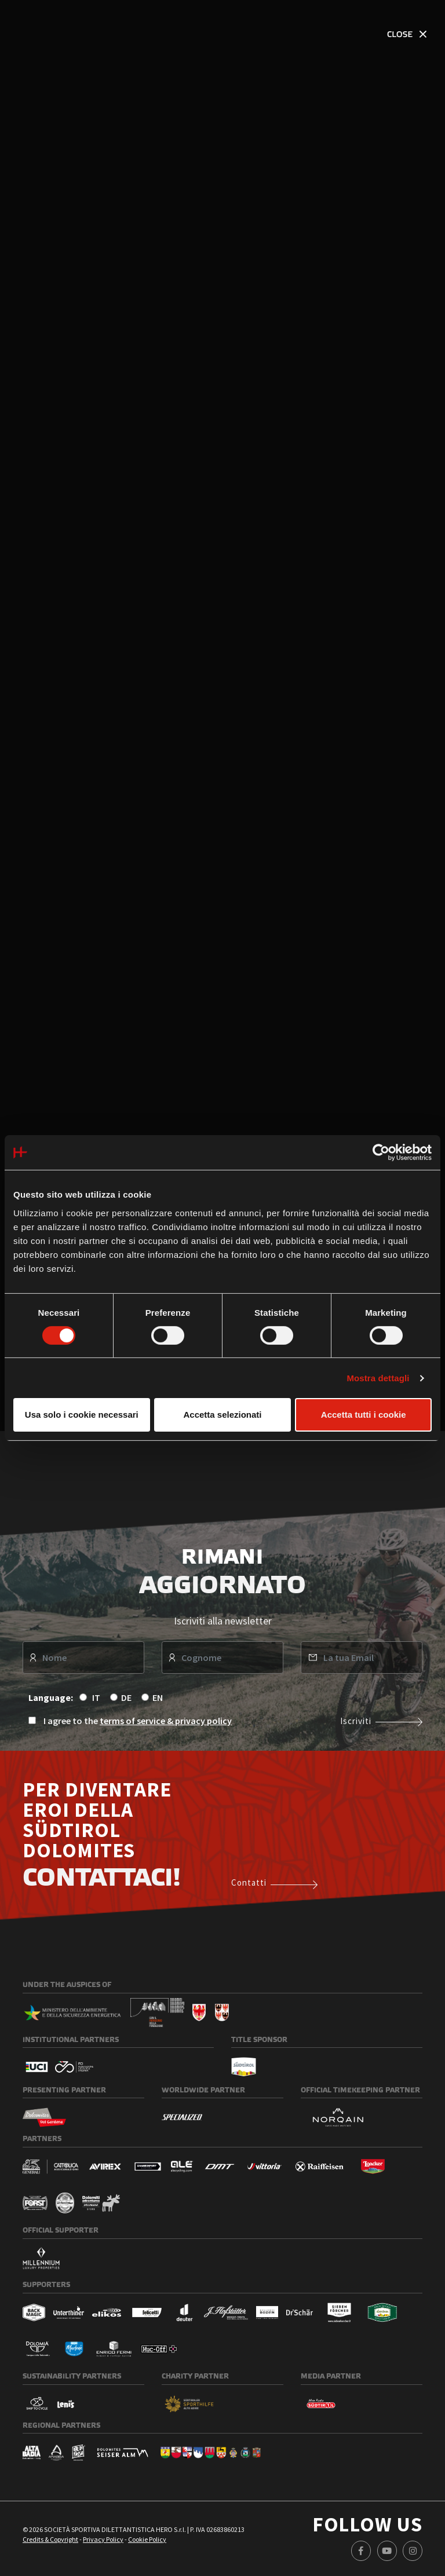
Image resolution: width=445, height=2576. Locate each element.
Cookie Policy (147, 2541)
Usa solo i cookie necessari (81, 1414)
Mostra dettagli (377, 1378)
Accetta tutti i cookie (363, 1414)
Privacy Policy (103, 2541)
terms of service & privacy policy (166, 1722)
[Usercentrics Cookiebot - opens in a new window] (381, 1152)
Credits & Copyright (50, 2541)
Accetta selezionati (222, 1414)
